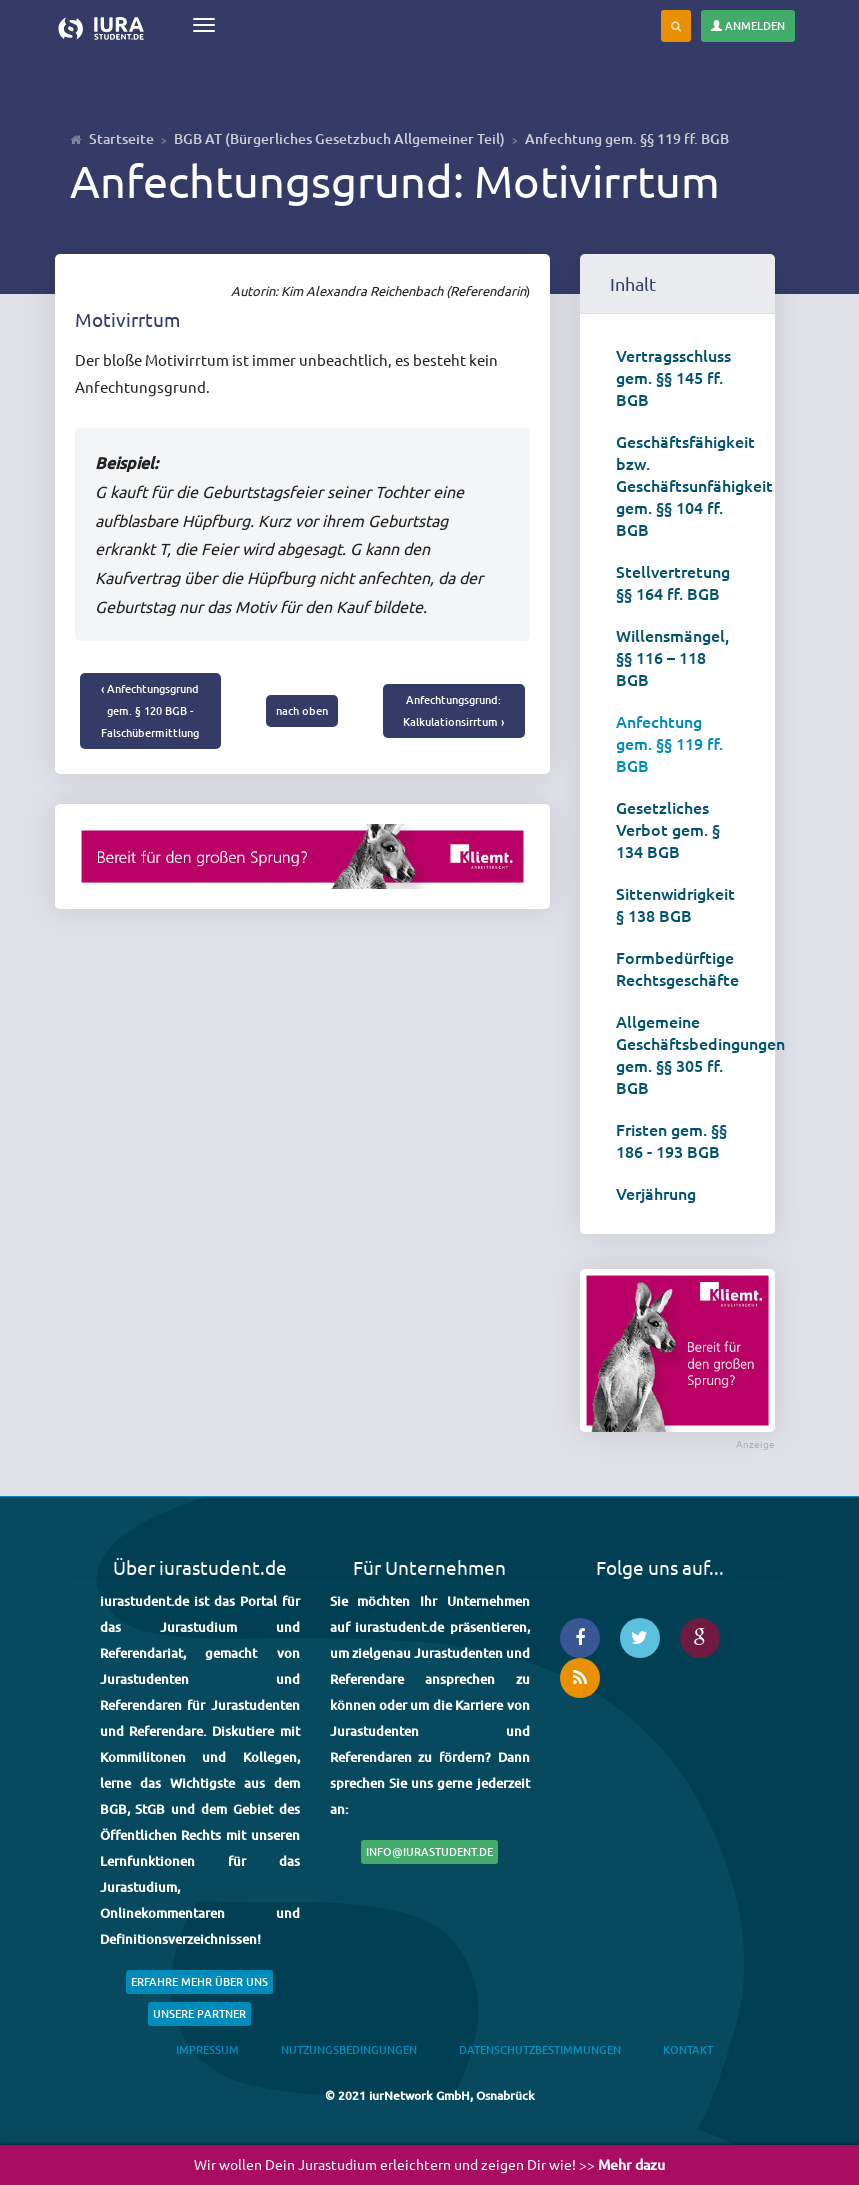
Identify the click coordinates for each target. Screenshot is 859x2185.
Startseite (121, 138)
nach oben (302, 710)
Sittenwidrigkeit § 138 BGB (675, 904)
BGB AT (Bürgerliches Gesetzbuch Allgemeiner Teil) (339, 138)
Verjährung (656, 1193)
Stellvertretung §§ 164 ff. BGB (673, 582)
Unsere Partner (199, 2013)
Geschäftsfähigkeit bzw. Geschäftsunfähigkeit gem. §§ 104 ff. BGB (685, 485)
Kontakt (688, 2049)
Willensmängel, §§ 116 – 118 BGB (672, 657)
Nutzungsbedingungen (349, 2049)
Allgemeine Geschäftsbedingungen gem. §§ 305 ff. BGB (685, 1054)
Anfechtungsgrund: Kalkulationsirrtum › (453, 710)
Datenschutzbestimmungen (540, 2049)
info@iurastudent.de (429, 1851)
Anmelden (748, 25)
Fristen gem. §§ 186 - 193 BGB (671, 1140)
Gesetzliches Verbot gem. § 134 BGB (668, 829)
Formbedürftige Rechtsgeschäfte (677, 968)
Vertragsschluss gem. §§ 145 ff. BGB (673, 377)
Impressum (207, 2049)
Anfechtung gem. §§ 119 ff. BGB (627, 138)
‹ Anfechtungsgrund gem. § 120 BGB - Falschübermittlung (150, 710)
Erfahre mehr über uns (199, 1981)
